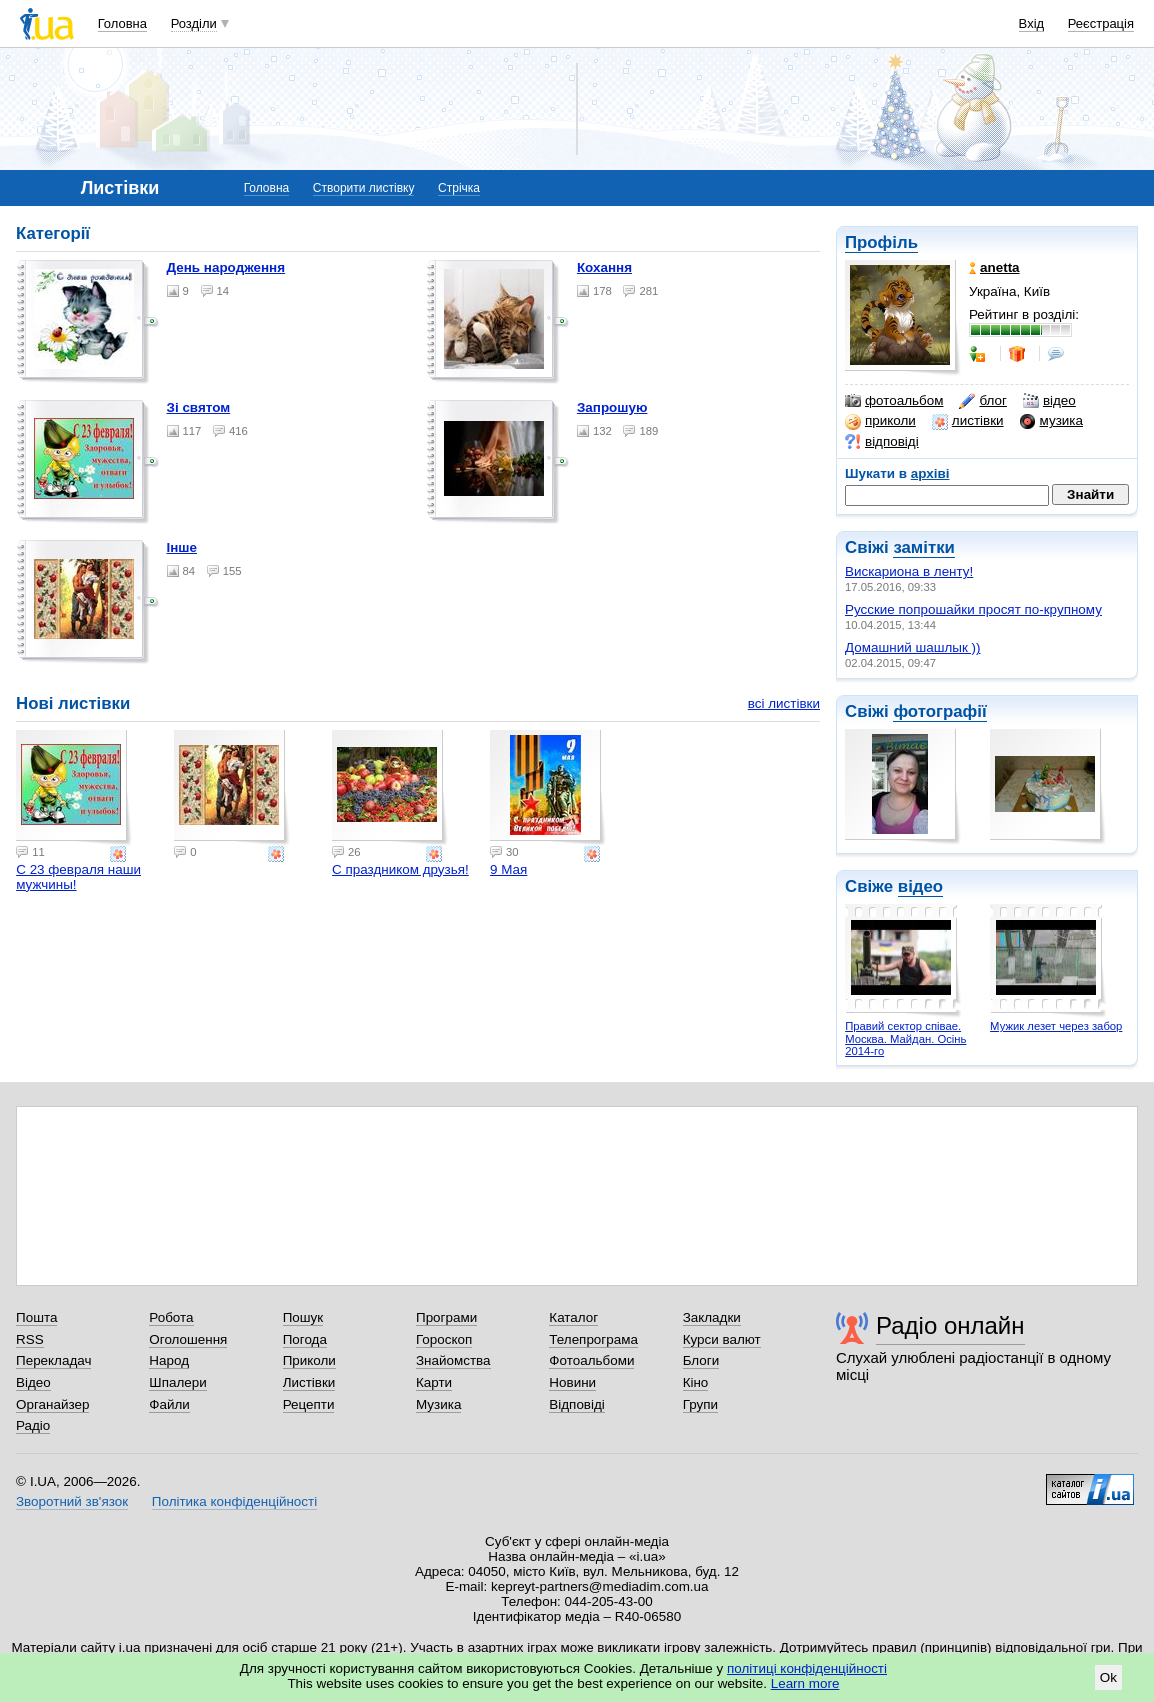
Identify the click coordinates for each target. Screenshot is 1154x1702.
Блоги (701, 1360)
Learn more (805, 1683)
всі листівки (784, 703)
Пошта (36, 1317)
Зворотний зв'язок (72, 1501)
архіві (930, 473)
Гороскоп (444, 1339)
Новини (572, 1382)
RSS (30, 1339)
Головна (122, 23)
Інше (182, 547)
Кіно (696, 1382)
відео (1049, 401)
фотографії (939, 711)
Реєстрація (1101, 23)
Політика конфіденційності (234, 1501)
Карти (434, 1382)
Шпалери (177, 1382)
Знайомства (453, 1360)
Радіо (33, 1425)
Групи (700, 1404)
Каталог (573, 1317)
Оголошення (188, 1339)
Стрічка (459, 188)
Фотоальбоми (591, 1360)
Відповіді (577, 1404)
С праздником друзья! (400, 869)
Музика (438, 1404)
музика (1051, 421)
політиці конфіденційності (807, 1668)
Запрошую (612, 407)
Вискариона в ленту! (909, 571)
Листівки (309, 1382)
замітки (924, 547)
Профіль (881, 242)
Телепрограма (593, 1339)
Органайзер (52, 1404)
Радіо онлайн (950, 1325)
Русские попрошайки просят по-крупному (973, 609)
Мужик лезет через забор (1056, 1026)
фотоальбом (894, 401)
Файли (169, 1404)
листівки (968, 421)
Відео (33, 1382)
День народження (226, 267)
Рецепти (309, 1404)
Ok (1108, 1677)
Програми (446, 1317)
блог (982, 401)
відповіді (882, 442)
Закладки (712, 1317)
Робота (171, 1317)
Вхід (1032, 23)
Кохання (604, 267)
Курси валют (722, 1339)
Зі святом (199, 407)
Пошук (303, 1317)
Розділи (194, 23)
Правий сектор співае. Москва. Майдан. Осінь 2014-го (905, 1038)
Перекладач (53, 1360)
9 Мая (508, 869)
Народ (169, 1360)
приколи (880, 421)
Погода (305, 1339)
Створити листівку (364, 188)
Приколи (309, 1360)
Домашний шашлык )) (912, 647)
